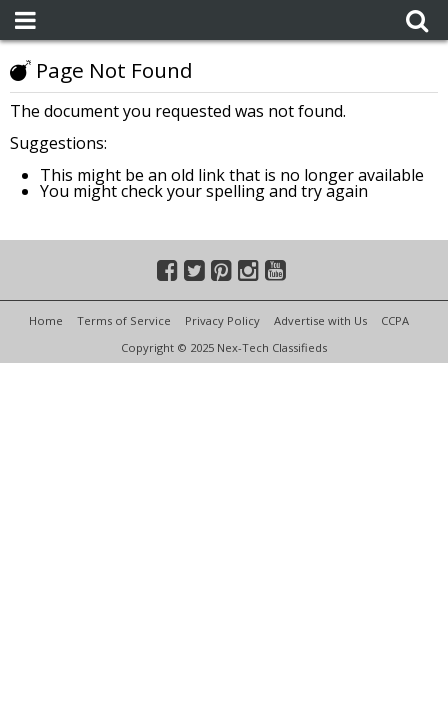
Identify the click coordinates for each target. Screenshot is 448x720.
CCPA (395, 320)
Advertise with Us (320, 320)
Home (46, 320)
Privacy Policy (222, 320)
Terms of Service (124, 320)
